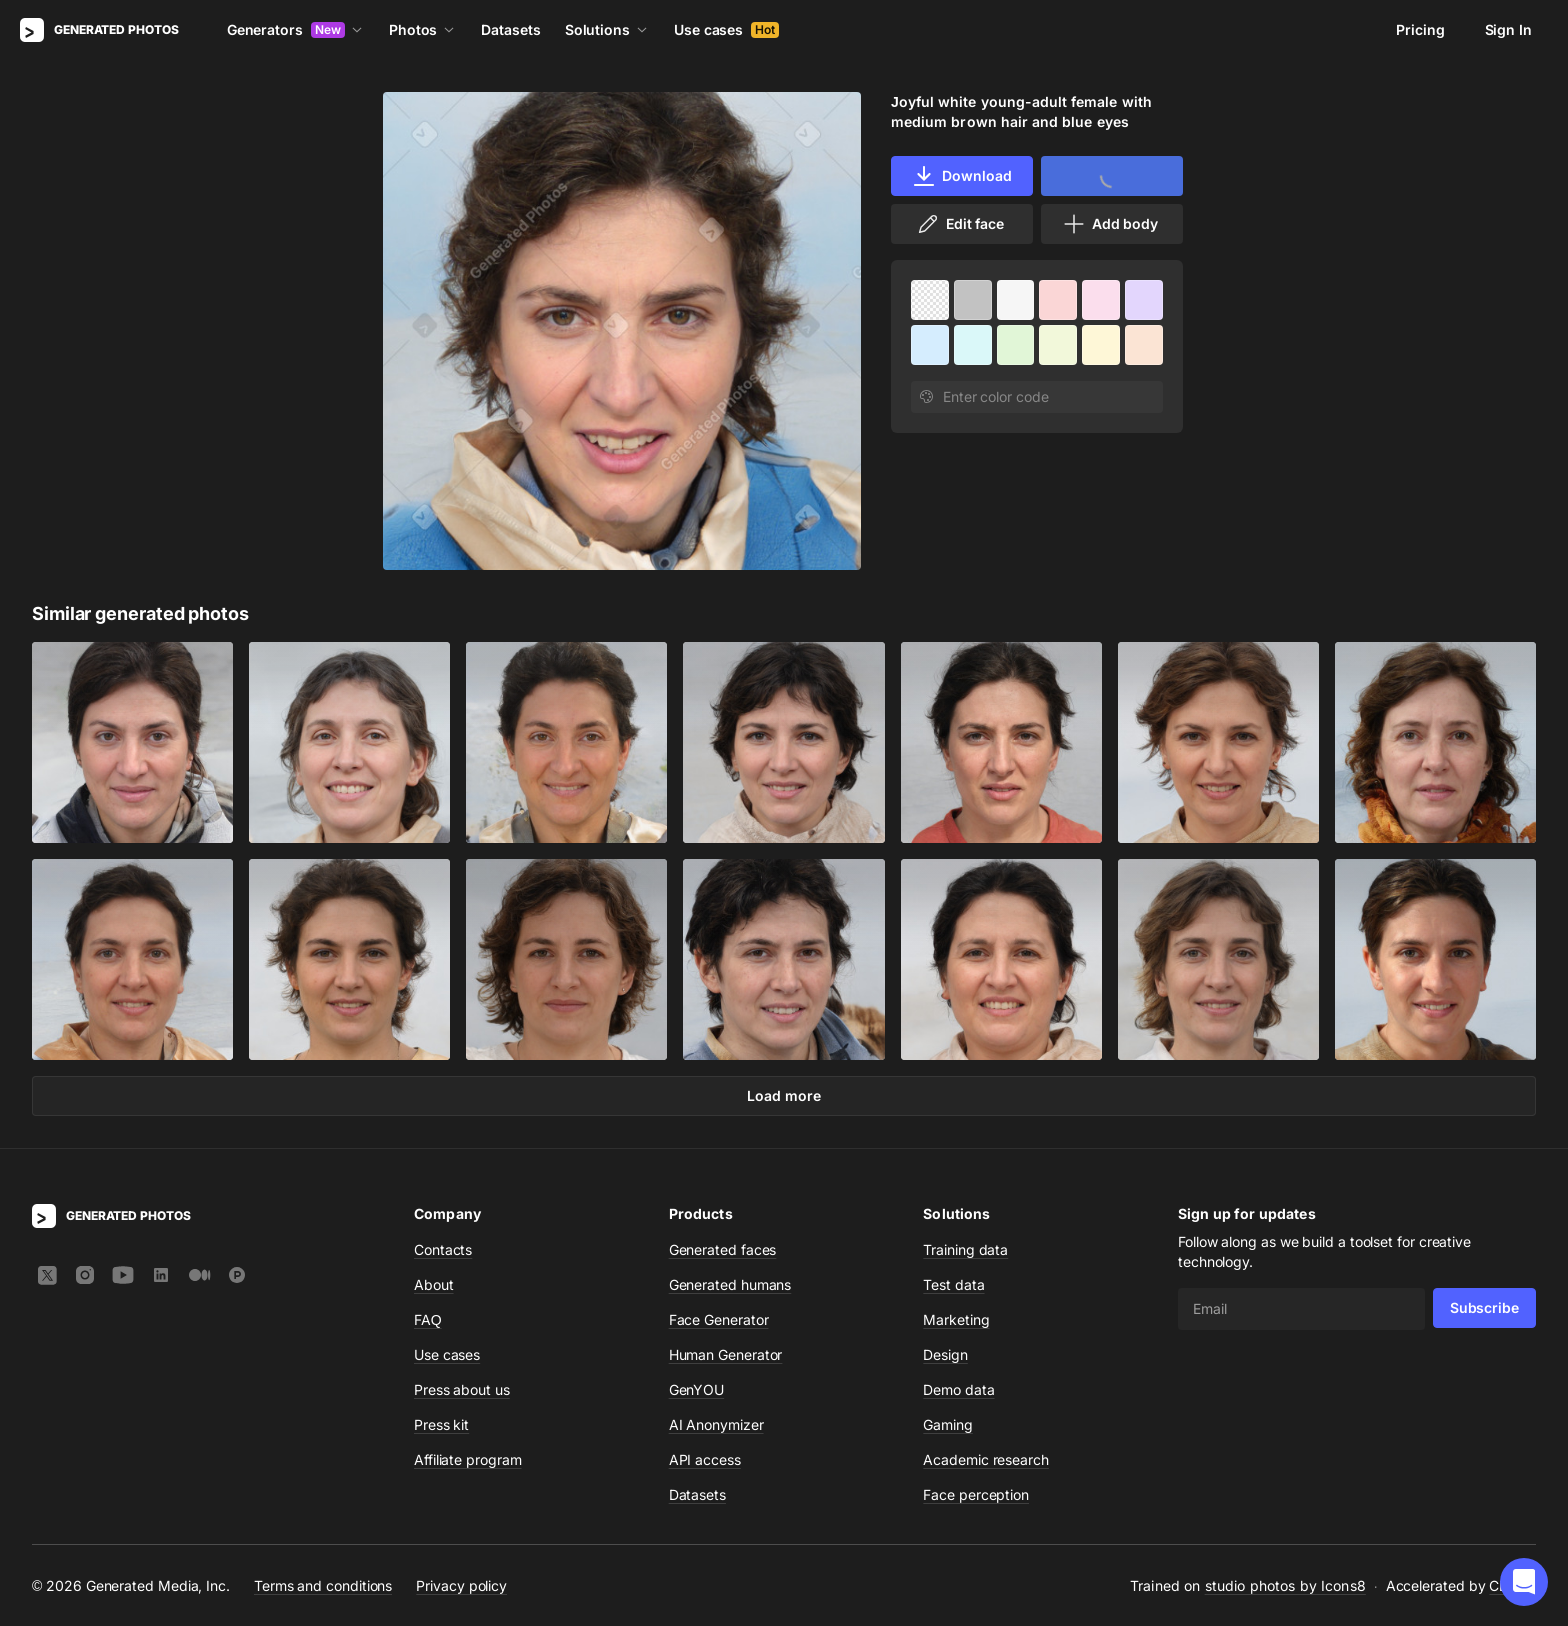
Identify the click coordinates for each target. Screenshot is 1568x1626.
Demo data (958, 1389)
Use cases (726, 29)
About (434, 1284)
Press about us (462, 1389)
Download (961, 176)
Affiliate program (468, 1459)
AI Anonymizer (716, 1424)
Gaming (948, 1424)
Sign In (1508, 29)
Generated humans (730, 1284)
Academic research (986, 1459)
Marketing (956, 1319)
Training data (965, 1249)
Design (945, 1354)
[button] (1524, 1582)
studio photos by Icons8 (1285, 1585)
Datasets (510, 29)
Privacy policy (461, 1585)
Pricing (1420, 29)
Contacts (443, 1249)
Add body (1110, 224)
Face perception (976, 1494)
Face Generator (719, 1319)
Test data (953, 1284)
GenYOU (697, 1389)
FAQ (428, 1319)
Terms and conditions (323, 1585)
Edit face (960, 224)
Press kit (441, 1424)
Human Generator (726, 1354)
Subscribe (1484, 1307)
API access (705, 1459)
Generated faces (723, 1249)
